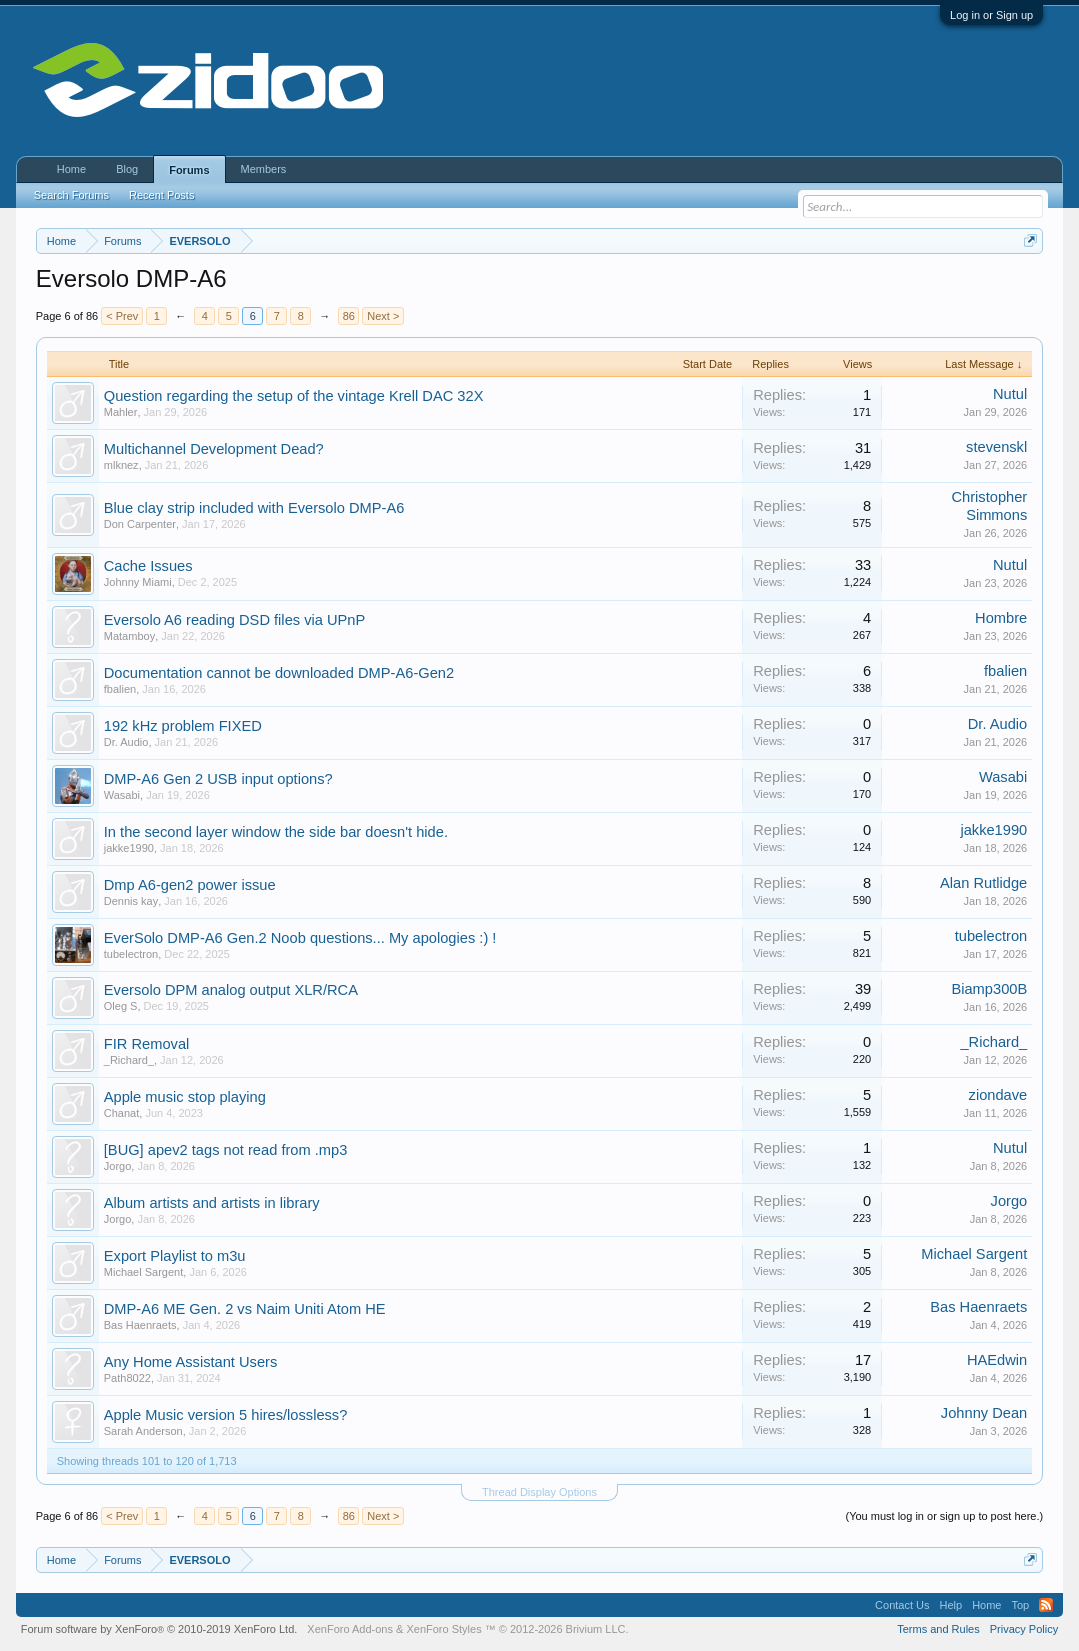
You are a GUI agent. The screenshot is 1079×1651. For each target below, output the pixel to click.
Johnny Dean (984, 1413)
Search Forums (71, 195)
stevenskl (996, 447)
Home (71, 169)
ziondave (998, 1095)
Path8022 (127, 1378)
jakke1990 (129, 848)
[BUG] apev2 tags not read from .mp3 (226, 1150)
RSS (1046, 1605)
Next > (383, 316)
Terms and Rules (938, 1629)
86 (349, 316)
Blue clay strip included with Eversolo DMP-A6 (254, 508)
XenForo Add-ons (350, 1629)
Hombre (1001, 618)
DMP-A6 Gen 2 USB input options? (218, 779)
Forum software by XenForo (159, 1629)
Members (264, 169)
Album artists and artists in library (212, 1203)
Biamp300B (989, 989)
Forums (189, 170)
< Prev (122, 316)
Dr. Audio (126, 742)
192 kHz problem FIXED (183, 726)
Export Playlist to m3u (175, 1256)
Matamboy (129, 636)
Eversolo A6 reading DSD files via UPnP (235, 620)
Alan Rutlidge (983, 883)
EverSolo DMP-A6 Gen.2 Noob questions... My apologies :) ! (300, 938)
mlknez (121, 465)
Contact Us (902, 1605)
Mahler (121, 412)
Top (1020, 1605)
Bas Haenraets (140, 1325)
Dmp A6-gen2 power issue (190, 885)
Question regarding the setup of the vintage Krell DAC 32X (294, 396)
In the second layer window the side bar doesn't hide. (276, 832)
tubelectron (131, 954)
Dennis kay (131, 901)
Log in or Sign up (991, 15)
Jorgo (118, 1166)
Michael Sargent (144, 1272)
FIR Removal (147, 1044)
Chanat (121, 1113)
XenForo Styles (443, 1629)
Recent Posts (161, 195)
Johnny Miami (138, 582)
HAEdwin (997, 1360)
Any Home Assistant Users (191, 1362)
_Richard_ (129, 1060)
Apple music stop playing (185, 1097)
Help (951, 1605)
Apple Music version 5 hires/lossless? (226, 1415)
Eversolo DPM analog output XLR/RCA (231, 990)
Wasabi (122, 795)
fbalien (120, 689)
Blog (127, 169)
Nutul (1010, 394)
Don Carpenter (140, 524)
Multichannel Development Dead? (214, 449)
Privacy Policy (1024, 1629)
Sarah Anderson (143, 1431)
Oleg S (121, 1006)
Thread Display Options (539, 1492)
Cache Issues (148, 566)
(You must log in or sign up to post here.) (945, 1516)
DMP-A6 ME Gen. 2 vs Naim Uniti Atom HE (245, 1309)
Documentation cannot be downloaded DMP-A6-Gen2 (279, 673)
